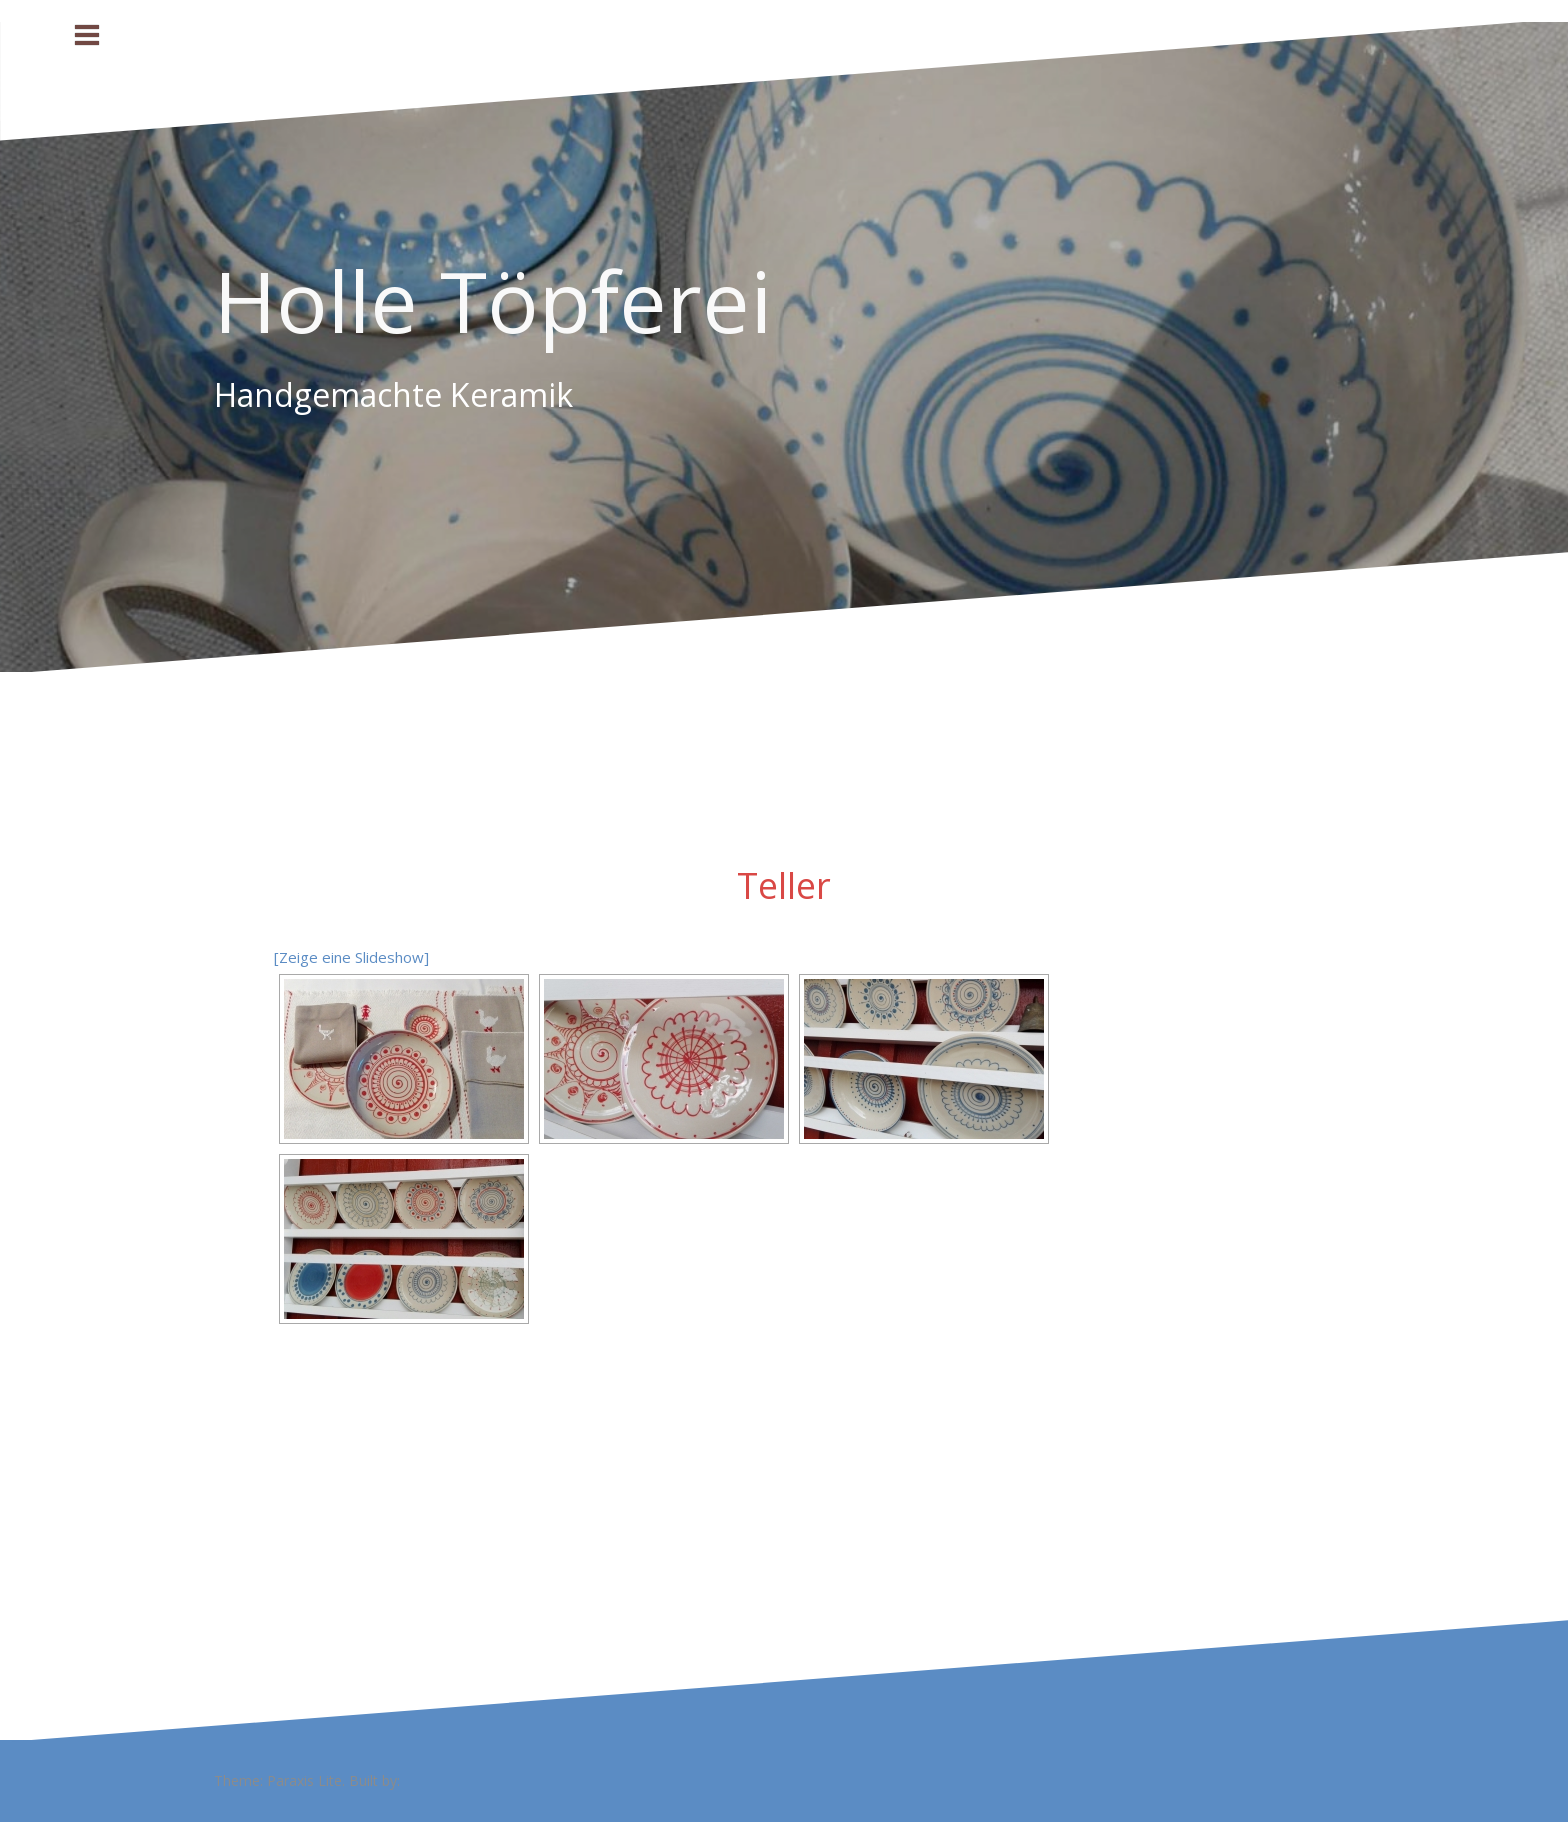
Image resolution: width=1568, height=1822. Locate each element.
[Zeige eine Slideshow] (351, 957)
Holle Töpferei (493, 300)
